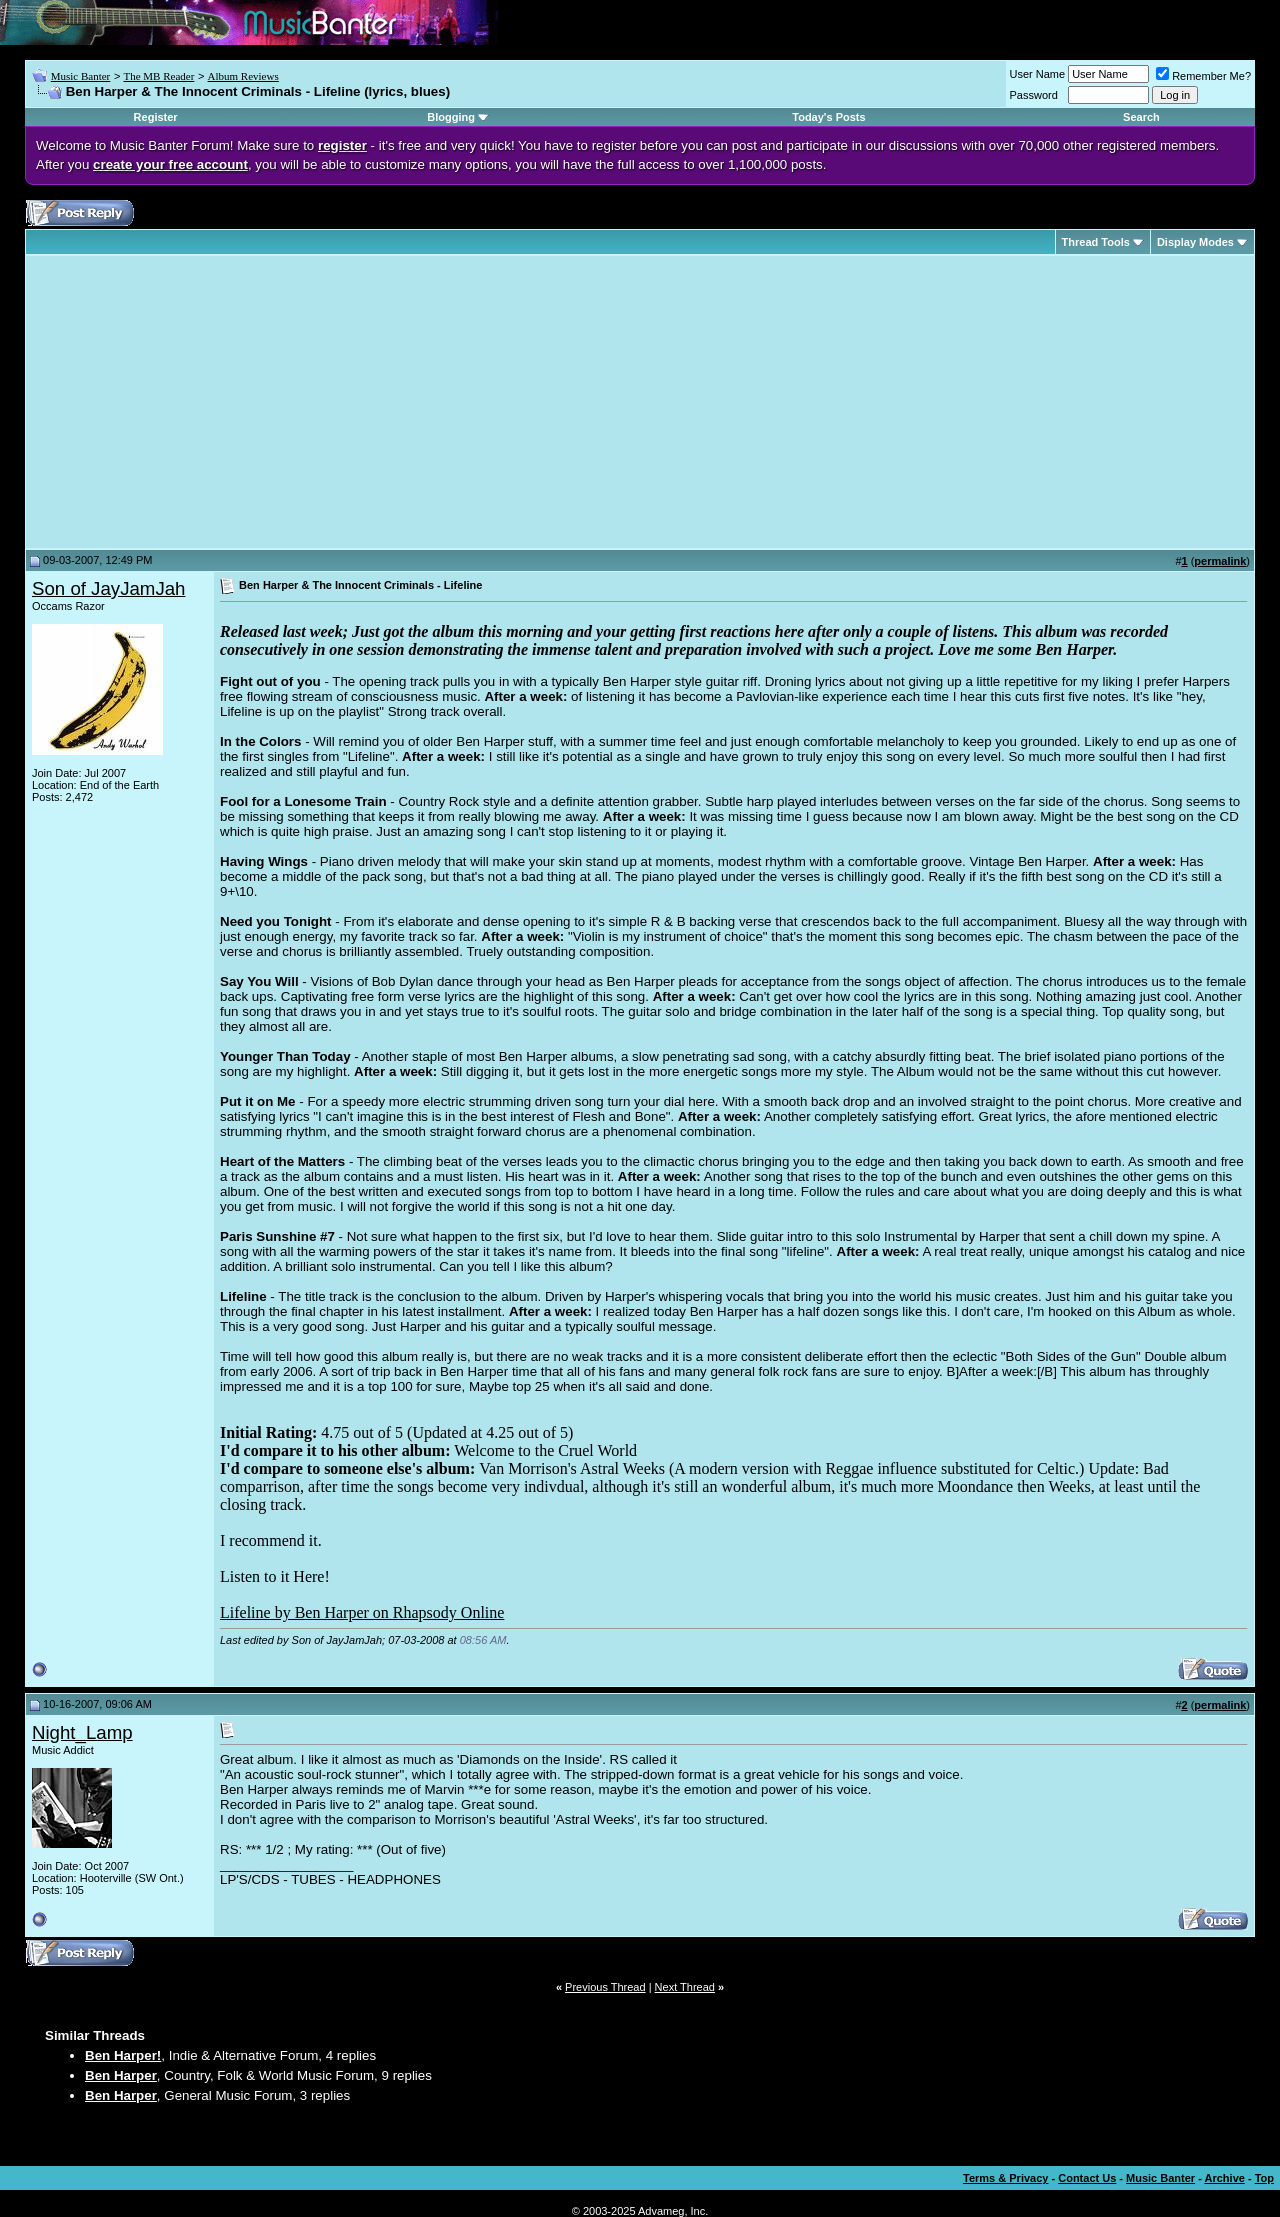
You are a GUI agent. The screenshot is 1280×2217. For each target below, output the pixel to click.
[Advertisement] (200, 402)
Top (1264, 2178)
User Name (1038, 74)
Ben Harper (121, 2075)
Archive (1225, 2178)
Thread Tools (1096, 242)
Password (1034, 95)
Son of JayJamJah (108, 588)
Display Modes (1195, 242)
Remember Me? (1203, 76)
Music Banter (81, 76)
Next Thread (685, 1987)
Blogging (451, 117)
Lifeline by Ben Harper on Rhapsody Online (362, 1612)
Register (156, 117)
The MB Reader (158, 76)
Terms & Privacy (1005, 2178)
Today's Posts (828, 117)
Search (1141, 117)
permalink (1220, 561)
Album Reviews (243, 76)
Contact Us (1087, 2178)
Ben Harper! (123, 2055)
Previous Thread (605, 1987)
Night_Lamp (82, 1732)
